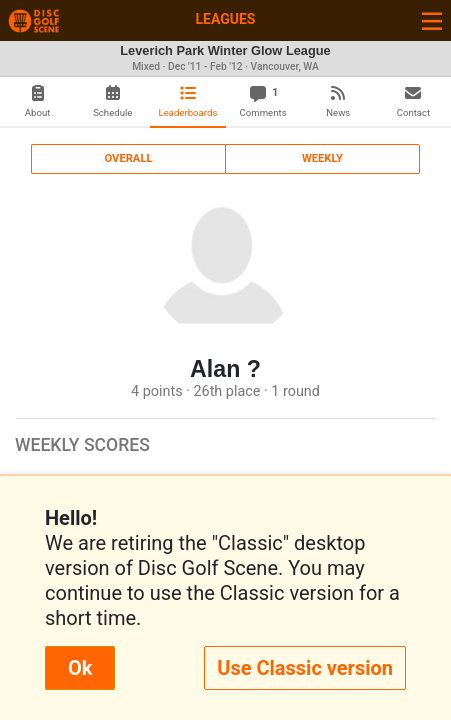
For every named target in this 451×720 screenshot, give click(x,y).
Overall (129, 158)
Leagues (225, 19)
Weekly (322, 158)
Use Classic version (305, 668)
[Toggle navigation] (432, 20)
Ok (80, 668)
